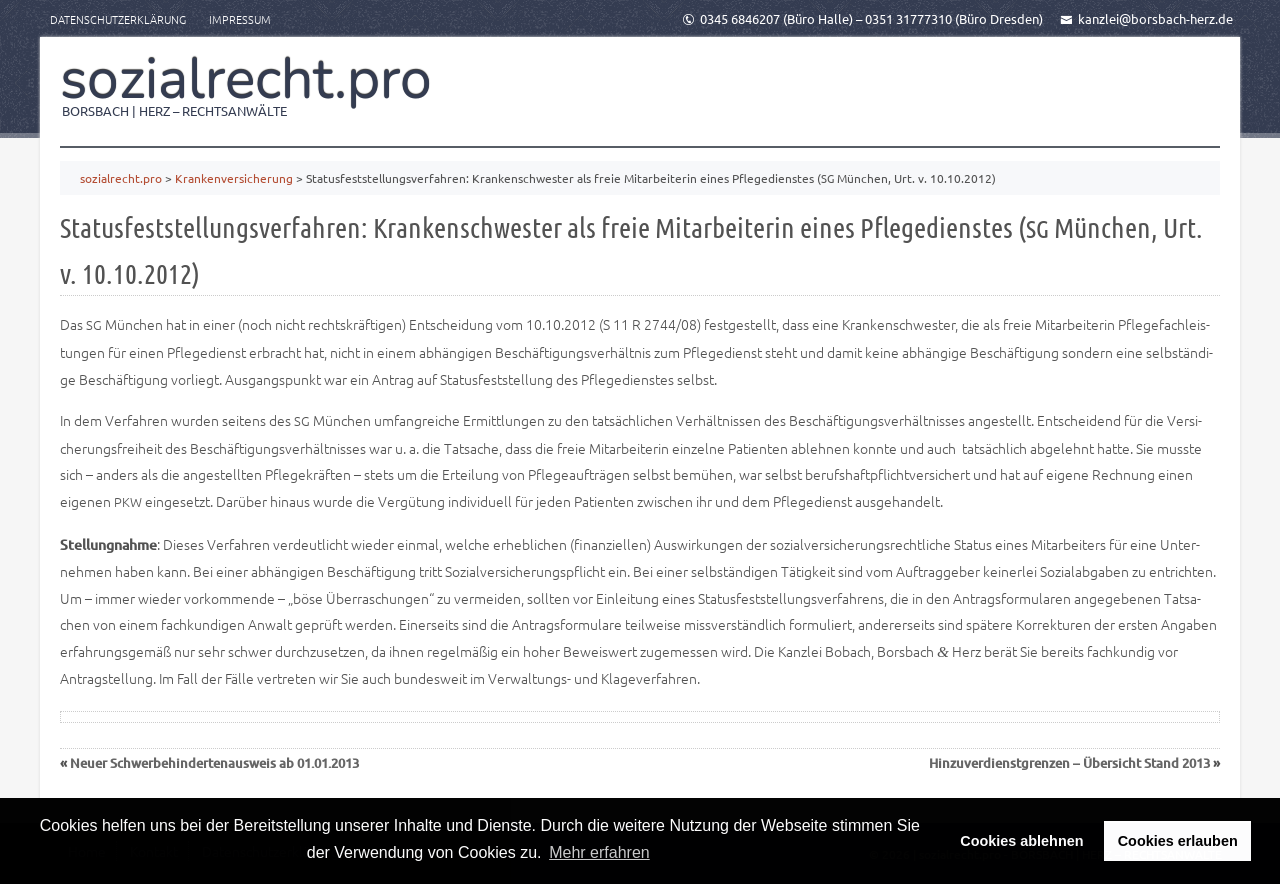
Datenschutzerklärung (118, 19)
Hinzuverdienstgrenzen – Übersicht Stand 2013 (1069, 763)
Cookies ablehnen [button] (1021, 841)
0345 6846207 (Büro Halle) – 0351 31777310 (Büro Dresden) (862, 18)
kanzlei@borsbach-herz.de (1146, 18)
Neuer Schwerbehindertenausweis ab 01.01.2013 (214, 763)
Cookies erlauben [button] (1178, 841)
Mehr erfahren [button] (599, 852)
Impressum (240, 19)
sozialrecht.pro (246, 79)
